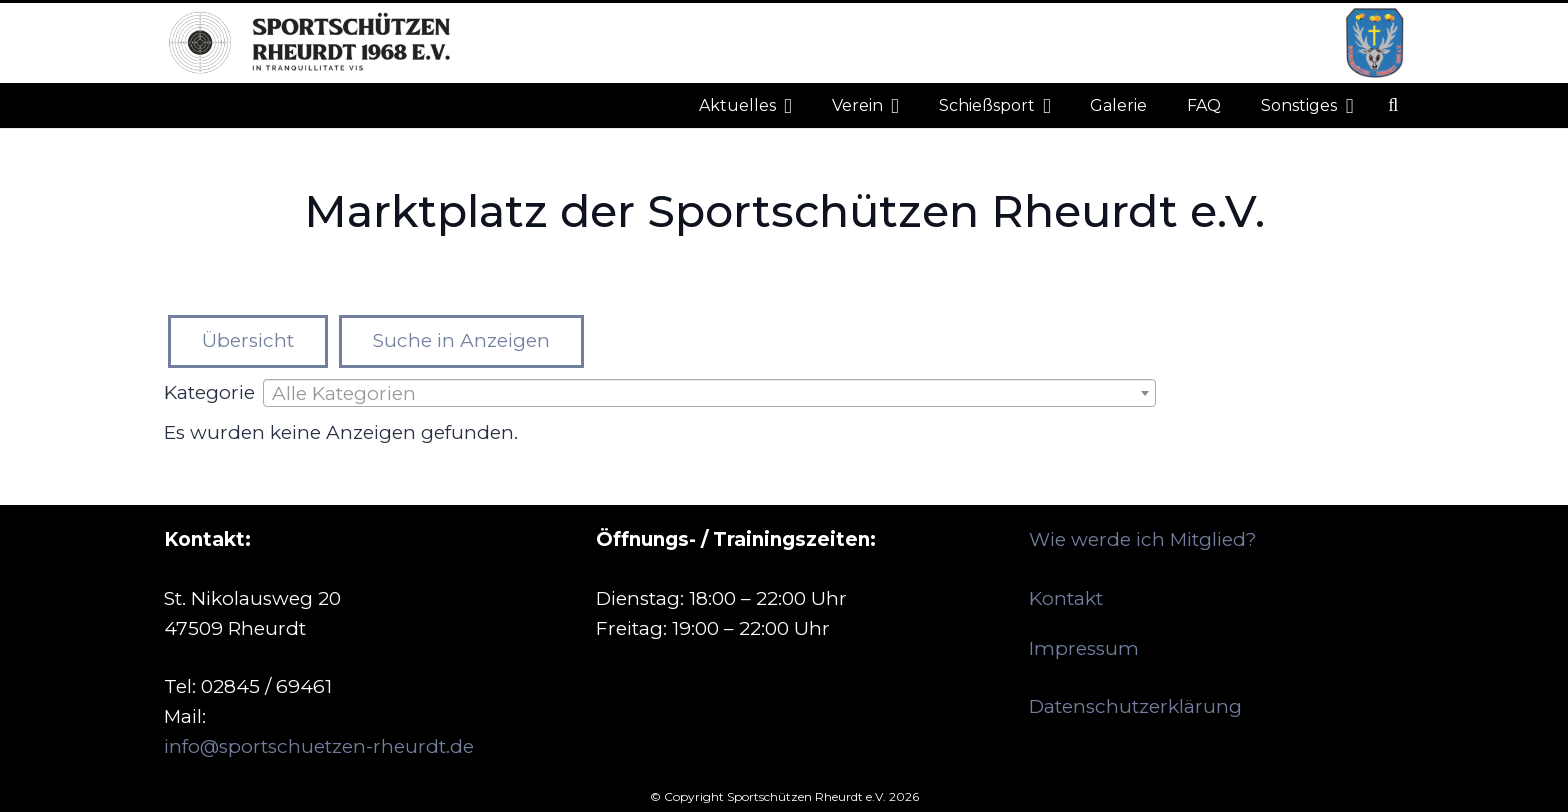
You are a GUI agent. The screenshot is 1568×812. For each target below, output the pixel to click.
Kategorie (209, 392)
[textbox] (709, 394)
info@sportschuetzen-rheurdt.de (319, 746)
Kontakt (1066, 598)
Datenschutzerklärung (1135, 706)
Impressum (1084, 648)
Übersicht (248, 340)
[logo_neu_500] (308, 43)
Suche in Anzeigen (461, 340)
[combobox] (709, 393)
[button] (1393, 105)
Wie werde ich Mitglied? (1143, 539)
